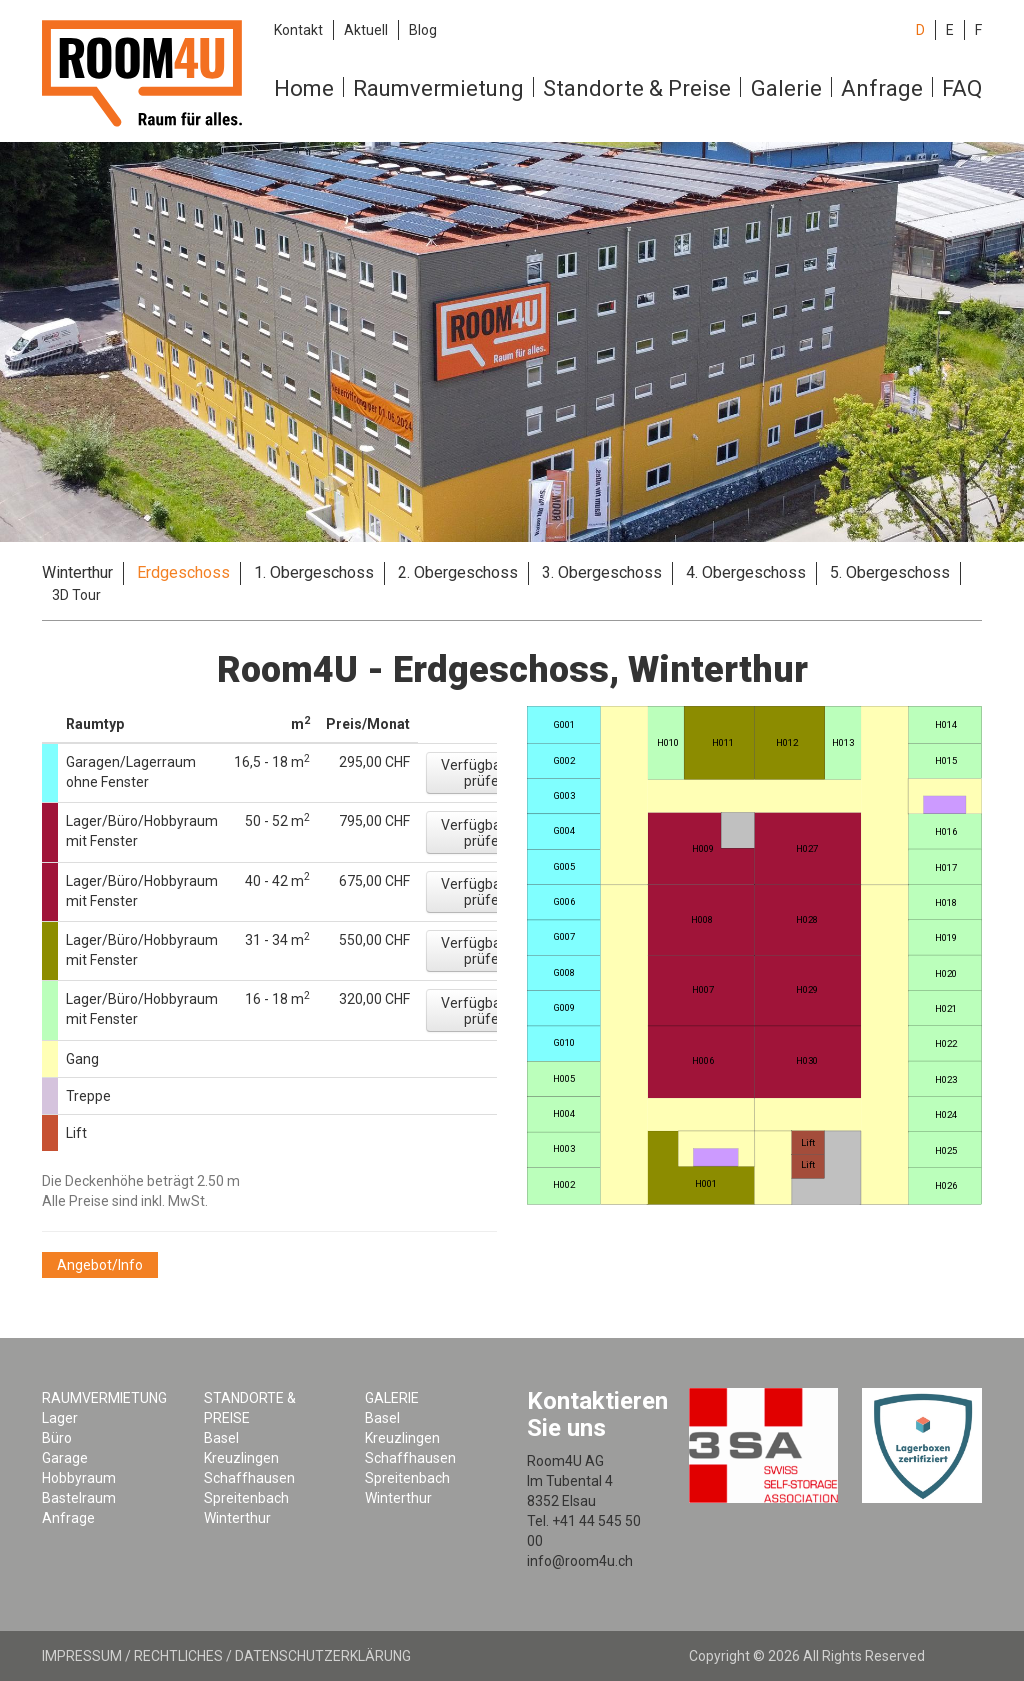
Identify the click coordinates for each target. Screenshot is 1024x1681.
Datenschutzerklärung (323, 1656)
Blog (423, 30)
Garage (65, 1458)
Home (304, 88)
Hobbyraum (79, 1478)
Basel (221, 1438)
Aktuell (366, 30)
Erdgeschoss (183, 572)
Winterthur (77, 572)
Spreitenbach (246, 1498)
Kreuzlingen (241, 1458)
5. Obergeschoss (890, 572)
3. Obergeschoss (602, 572)
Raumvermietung (438, 88)
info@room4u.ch (580, 1561)
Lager (60, 1418)
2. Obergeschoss (458, 572)
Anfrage (882, 88)
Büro (57, 1438)
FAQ (962, 88)
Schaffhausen (249, 1478)
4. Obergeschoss (746, 572)
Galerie (786, 88)
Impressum (82, 1656)
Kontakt (298, 30)
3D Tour (76, 595)
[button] (485, 773)
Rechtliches (178, 1656)
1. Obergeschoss (314, 572)
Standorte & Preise (637, 88)
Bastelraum (79, 1498)
